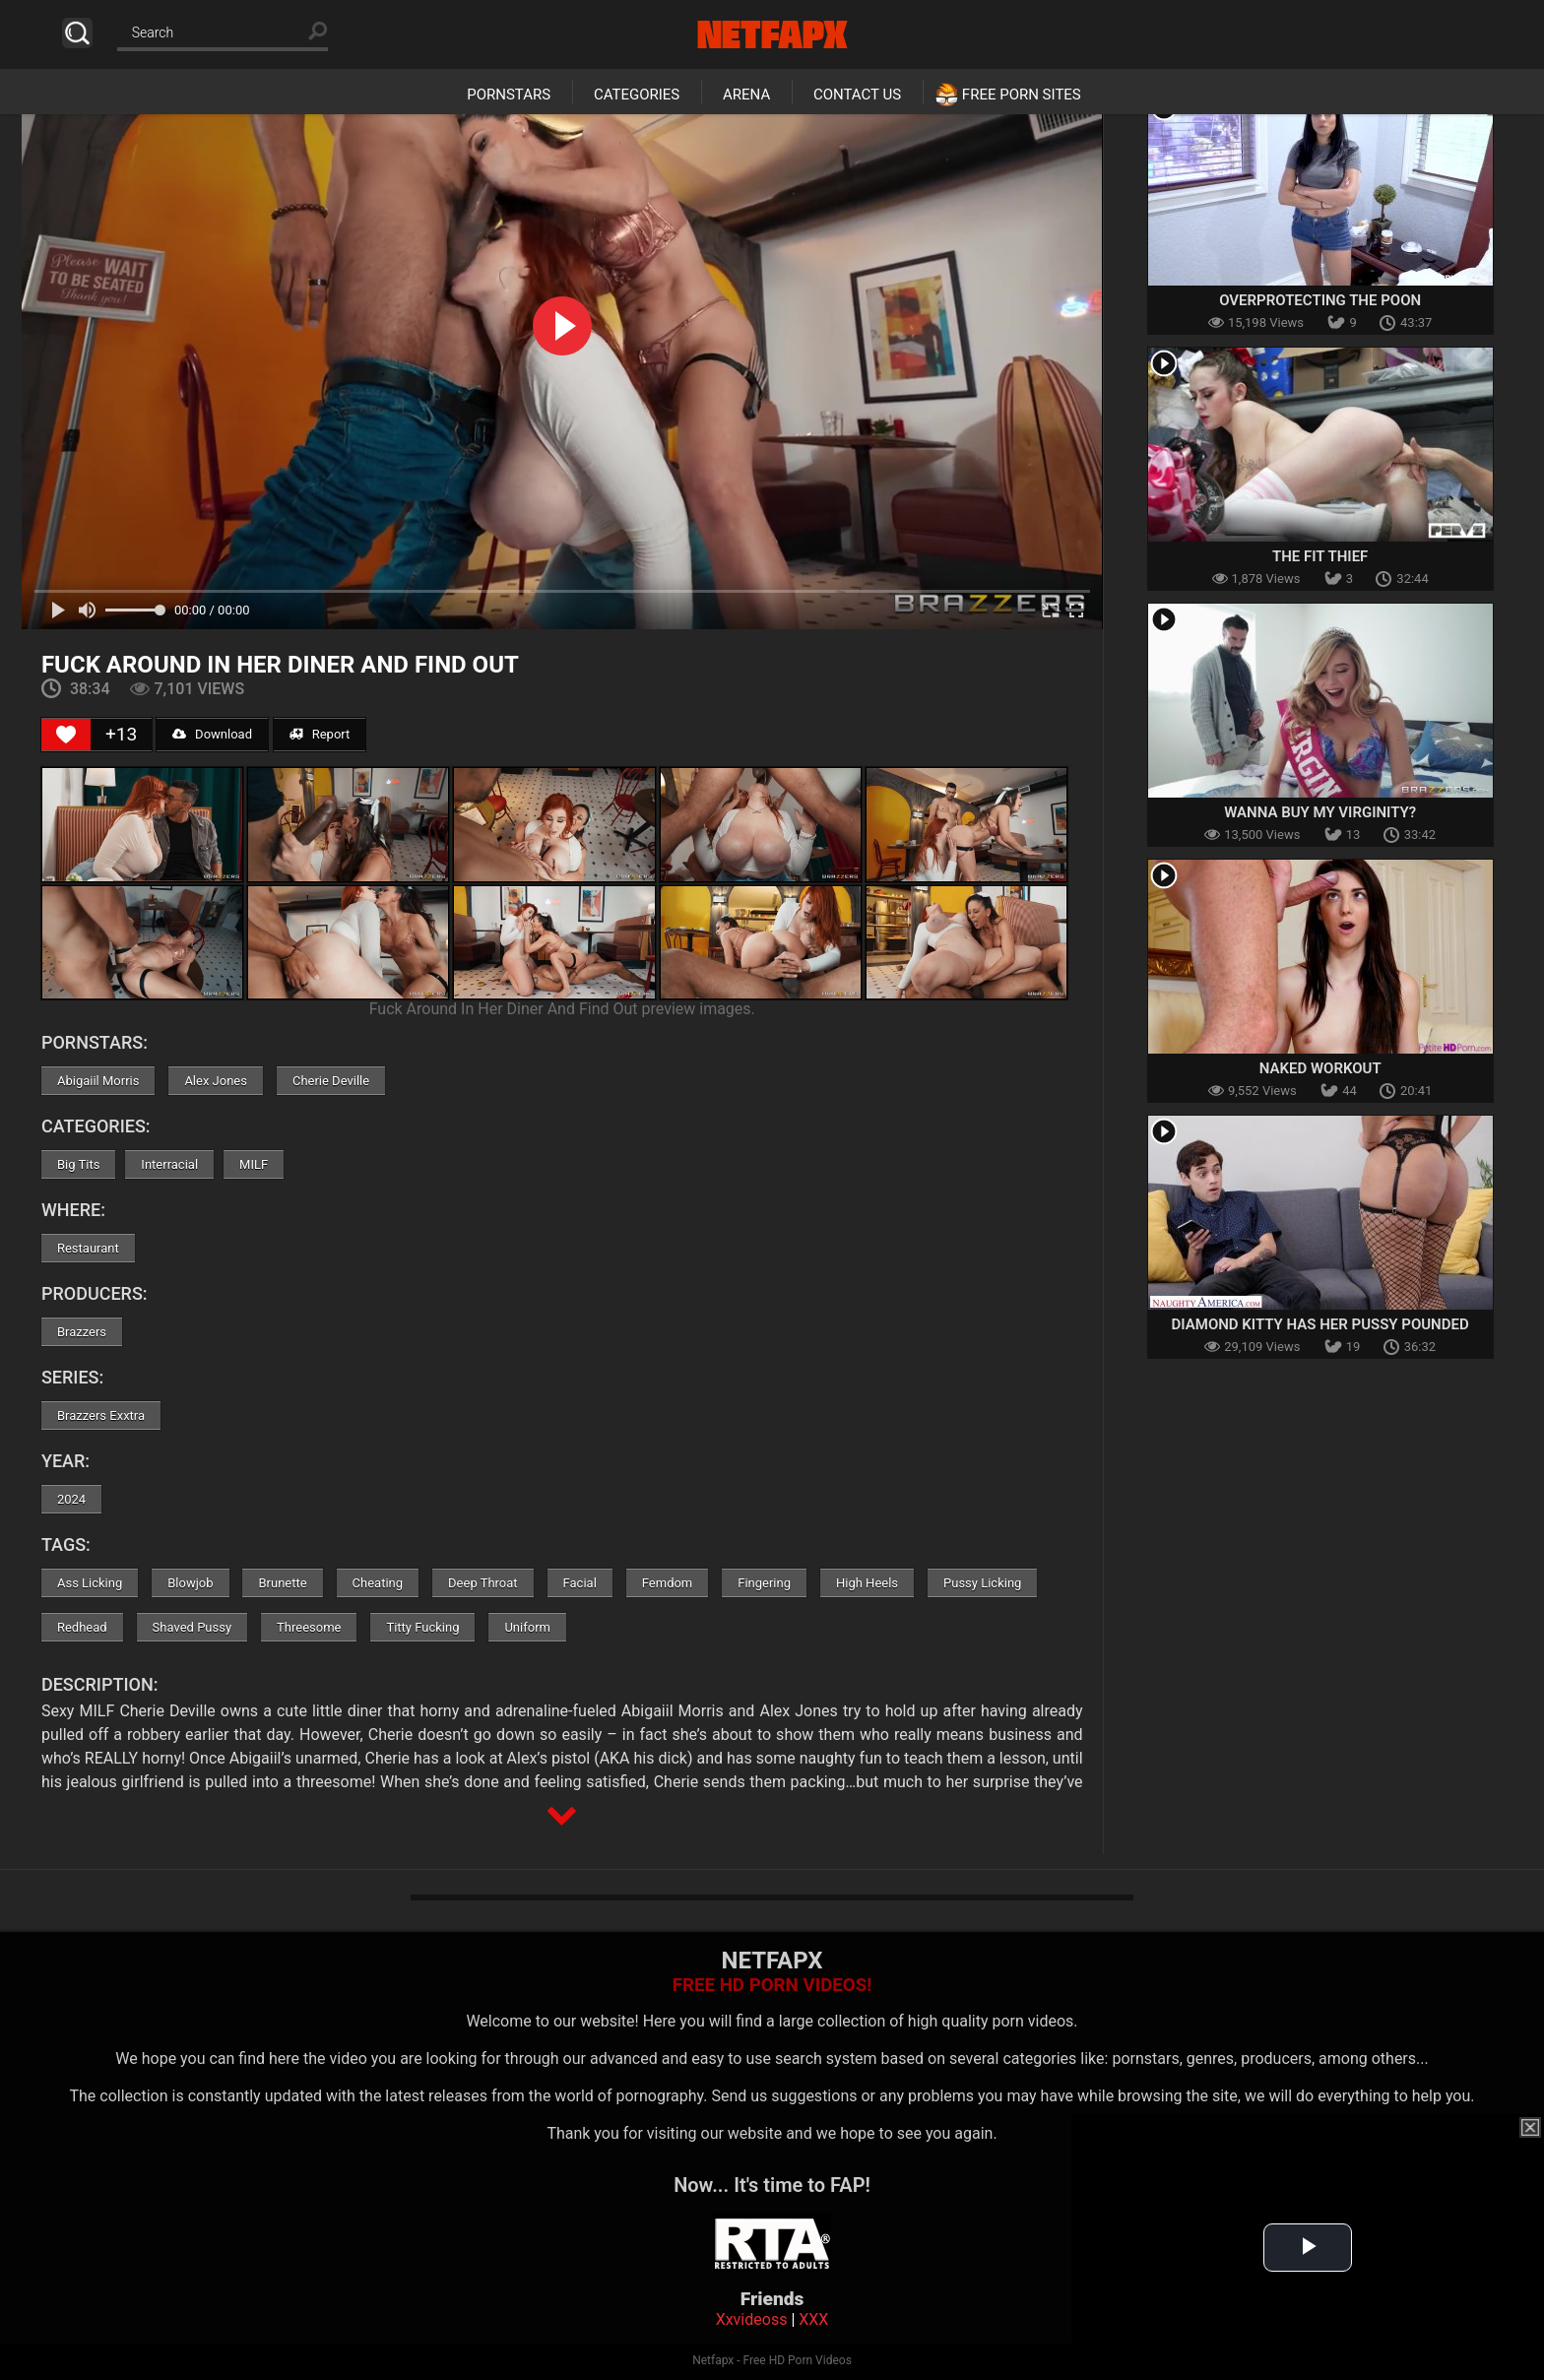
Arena (746, 94)
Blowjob (190, 1583)
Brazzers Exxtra (101, 1415)
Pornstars (508, 94)
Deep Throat (483, 1583)
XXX (813, 2319)
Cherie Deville (330, 1080)
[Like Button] (66, 734)
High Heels (867, 1583)
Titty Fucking (422, 1627)
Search (77, 33)
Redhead (82, 1627)
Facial (580, 1583)
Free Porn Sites (1021, 94)
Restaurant (88, 1248)
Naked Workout (1320, 1068)
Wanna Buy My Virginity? (1320, 812)
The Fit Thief (1320, 556)
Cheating (378, 1583)
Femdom (667, 1583)
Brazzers (81, 1331)
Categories (636, 94)
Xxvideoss (752, 2319)
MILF (253, 1164)
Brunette (282, 1583)
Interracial (169, 1164)
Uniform (527, 1627)
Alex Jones (215, 1080)
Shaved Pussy (192, 1627)
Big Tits (78, 1164)
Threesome (309, 1627)
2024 (71, 1499)
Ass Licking (89, 1583)
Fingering (764, 1583)
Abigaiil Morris (98, 1080)
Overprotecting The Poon (1320, 300)
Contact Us (857, 94)
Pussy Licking (982, 1583)
